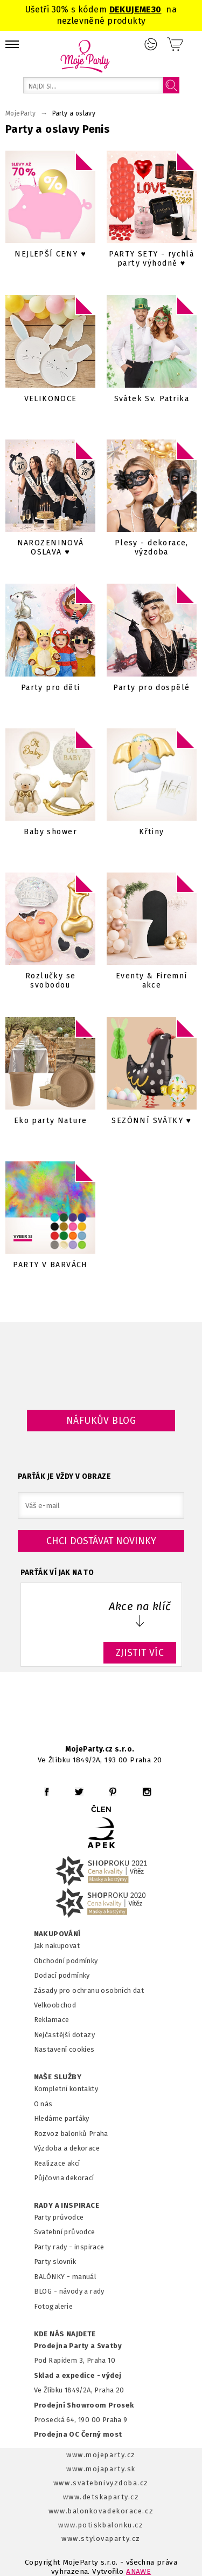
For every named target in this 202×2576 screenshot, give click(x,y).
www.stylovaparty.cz (100, 2538)
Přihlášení (151, 44)
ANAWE (138, 2571)
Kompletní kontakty (66, 2089)
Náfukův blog (101, 1420)
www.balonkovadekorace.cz (101, 2511)
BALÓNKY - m (56, 2277)
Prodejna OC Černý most (78, 2434)
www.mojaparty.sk (101, 2469)
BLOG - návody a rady (69, 2291)
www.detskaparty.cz (101, 2497)
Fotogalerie (53, 2306)
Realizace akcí (57, 2163)
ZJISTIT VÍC (140, 1653)
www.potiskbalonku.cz (100, 2525)
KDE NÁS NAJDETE (65, 2334)
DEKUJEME (130, 9)
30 (156, 9)
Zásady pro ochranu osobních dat (89, 1990)
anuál (87, 2277)
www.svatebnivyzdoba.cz (101, 2483)
